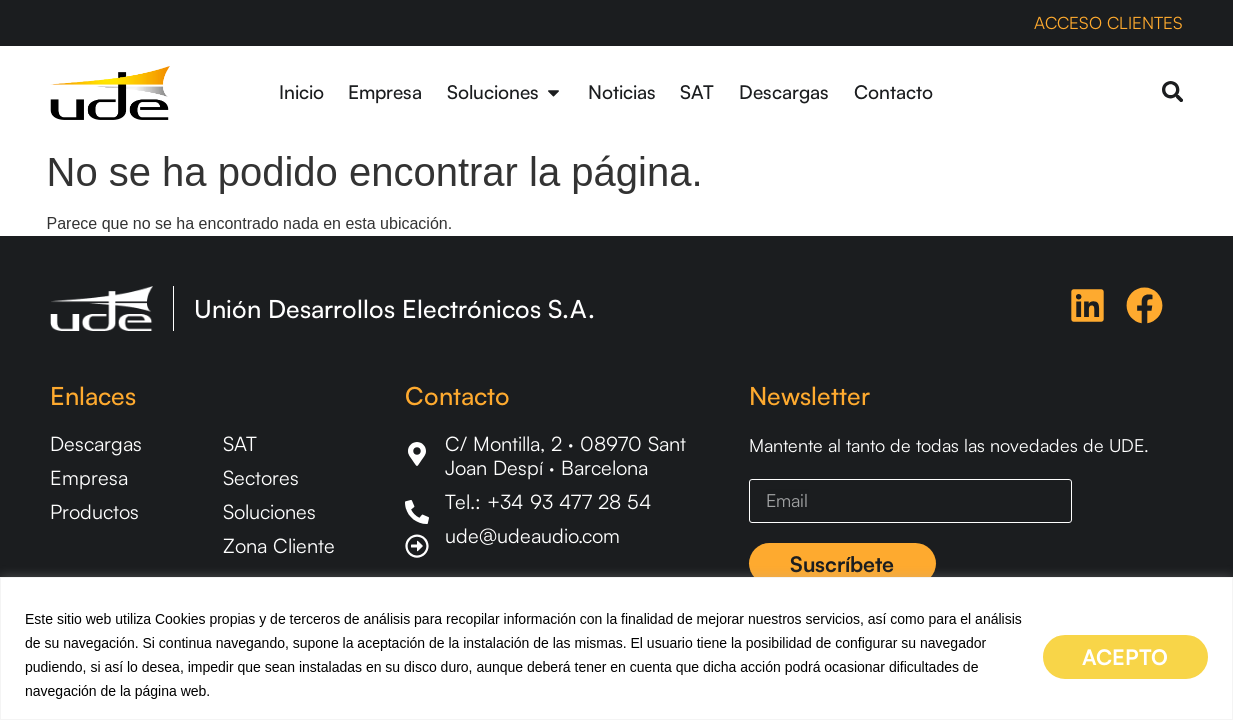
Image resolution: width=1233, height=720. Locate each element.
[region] (616, 648)
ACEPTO (1112, 654)
